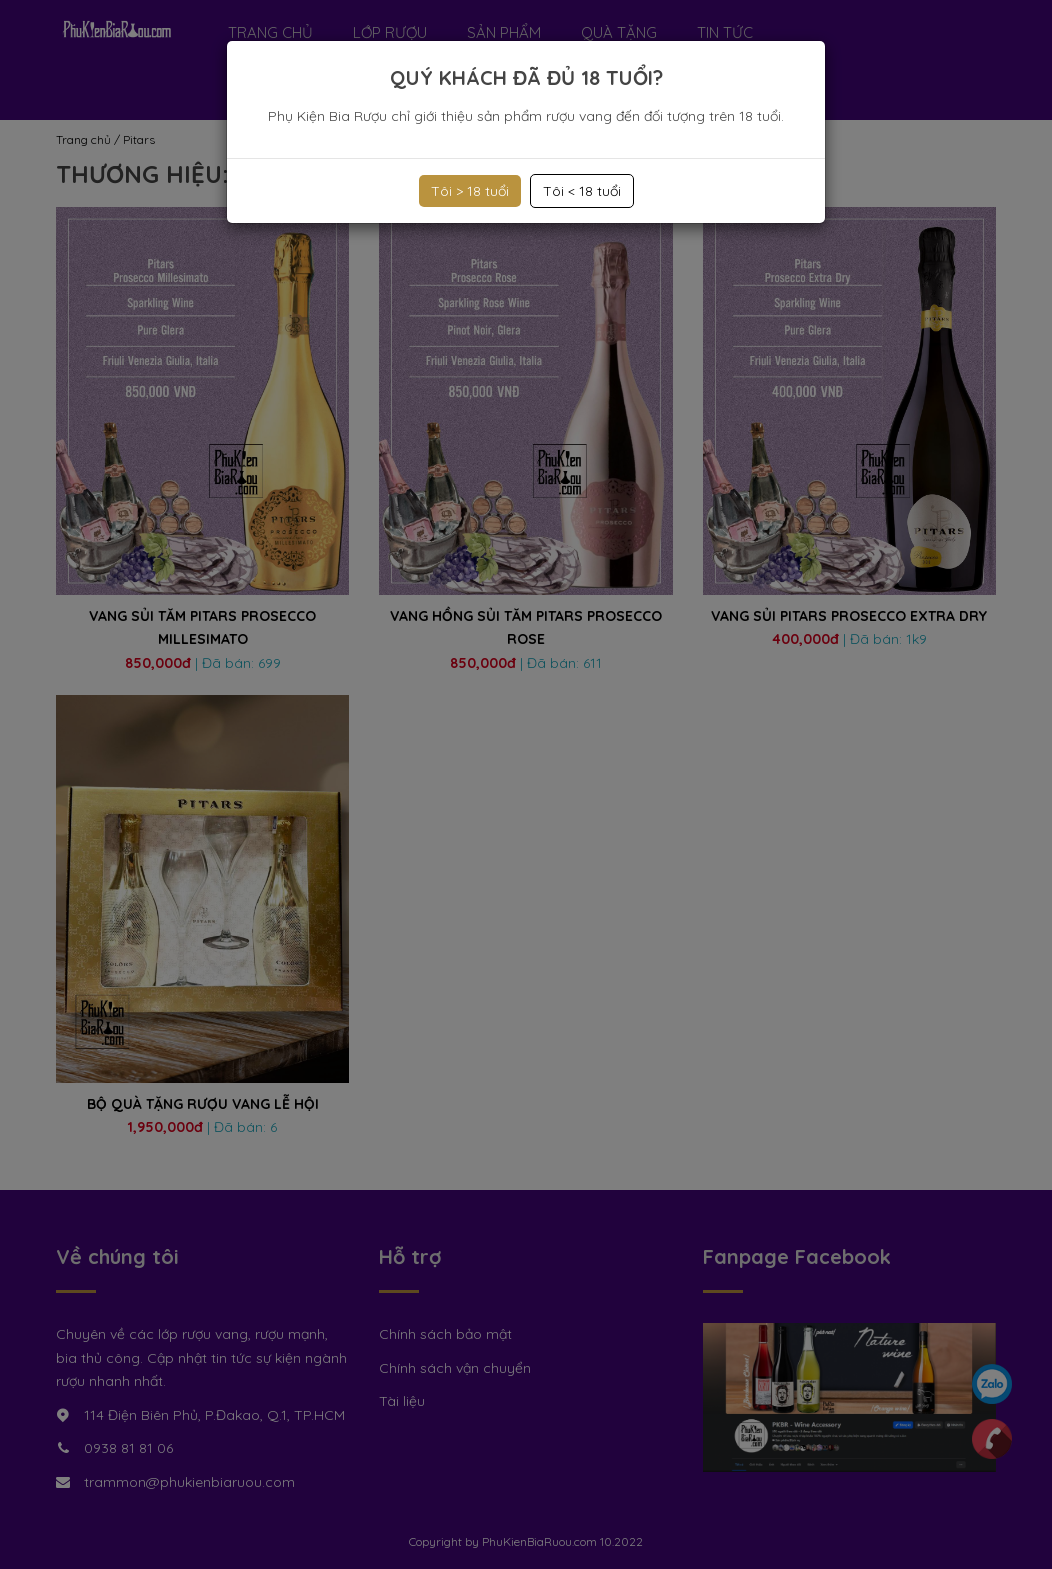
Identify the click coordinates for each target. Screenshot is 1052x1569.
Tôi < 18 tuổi (582, 191)
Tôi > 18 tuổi (470, 191)
